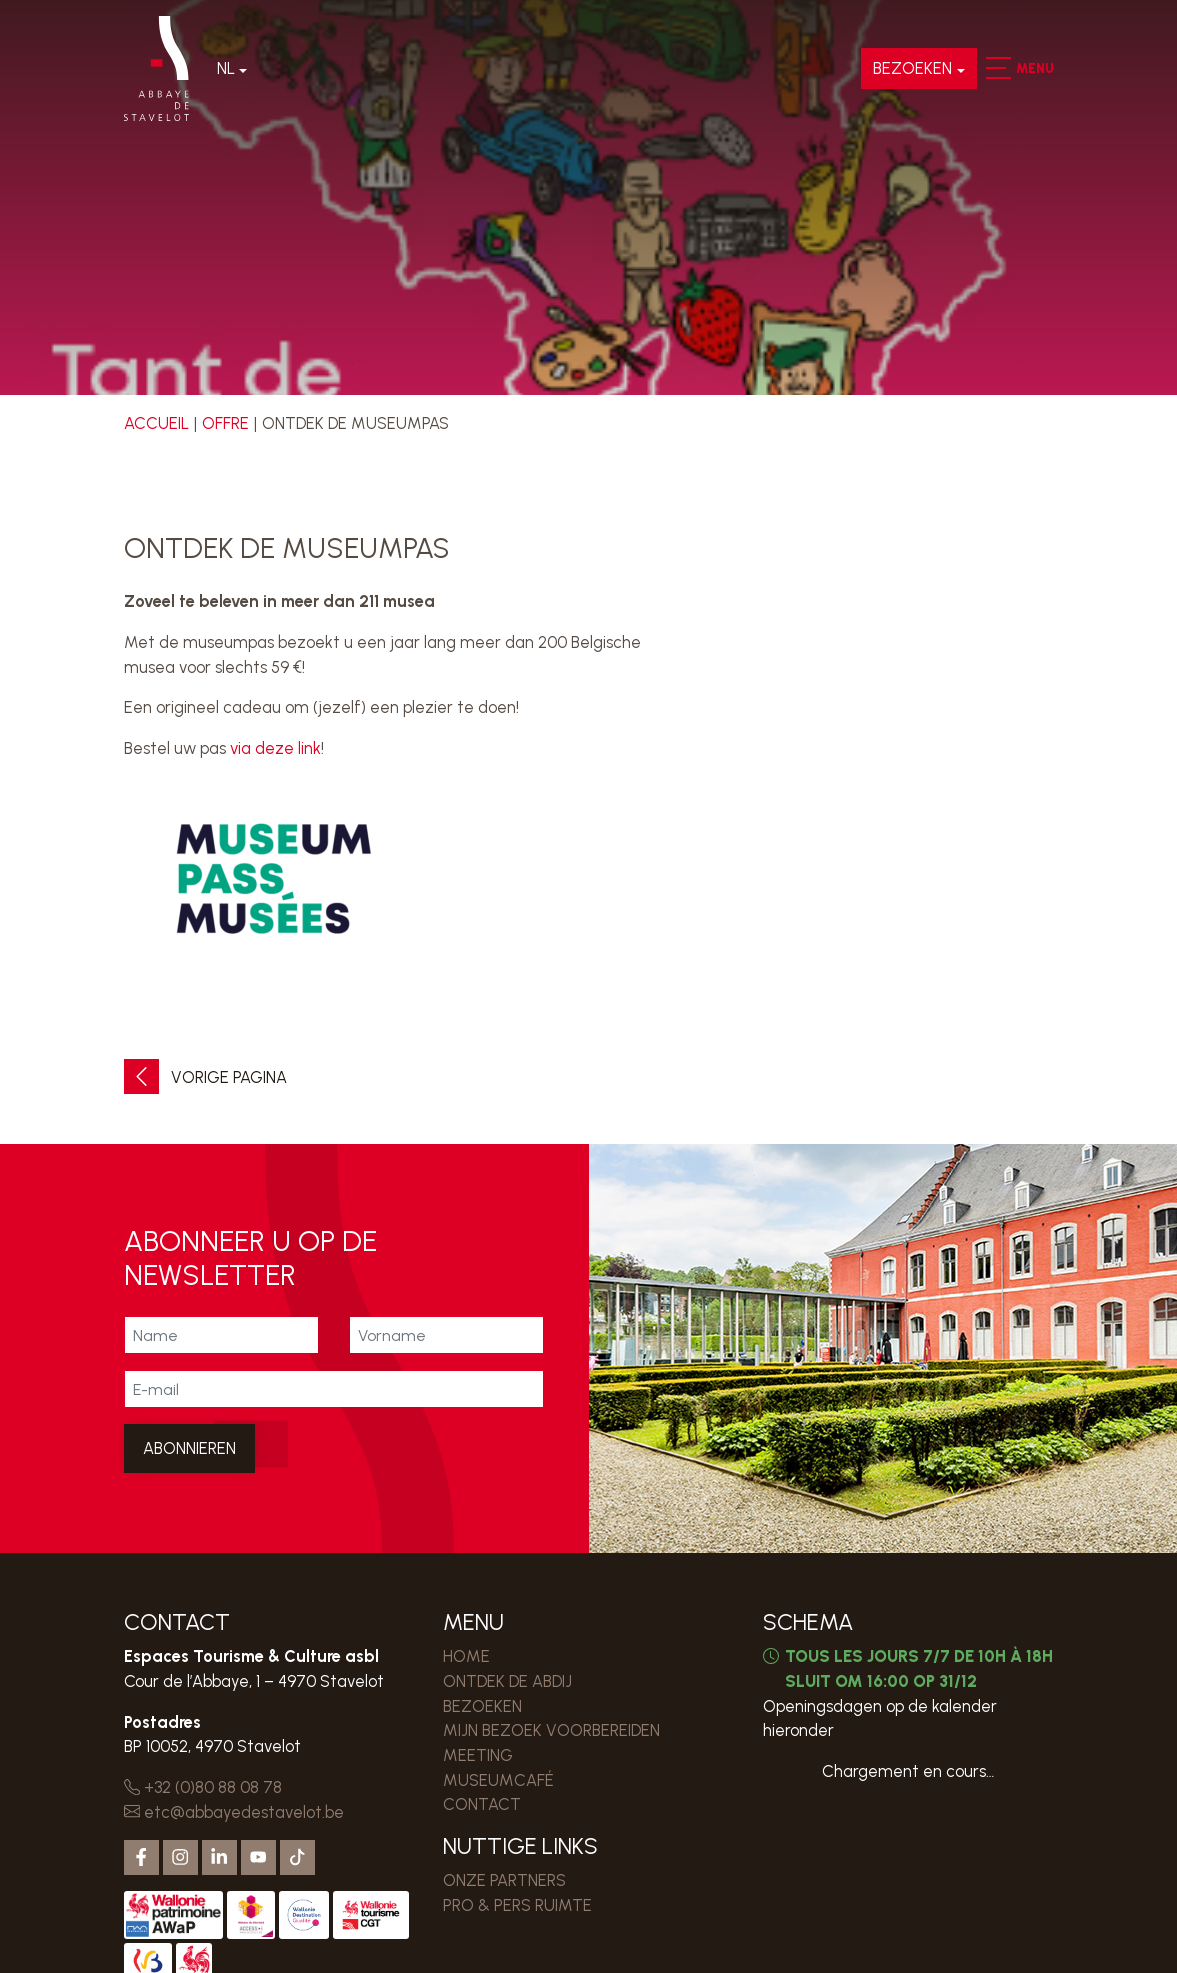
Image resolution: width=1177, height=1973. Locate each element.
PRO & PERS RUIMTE (517, 1905)
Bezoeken (912, 68)
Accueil (156, 423)
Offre (225, 423)
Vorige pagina (205, 1077)
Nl (226, 68)
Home (466, 1656)
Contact (482, 1804)
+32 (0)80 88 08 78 (203, 1787)
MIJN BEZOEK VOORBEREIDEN (551, 1730)
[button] (997, 68)
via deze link (275, 748)
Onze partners (504, 1880)
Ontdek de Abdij (507, 1681)
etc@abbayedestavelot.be (234, 1812)
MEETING (478, 1755)
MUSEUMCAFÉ (498, 1780)
